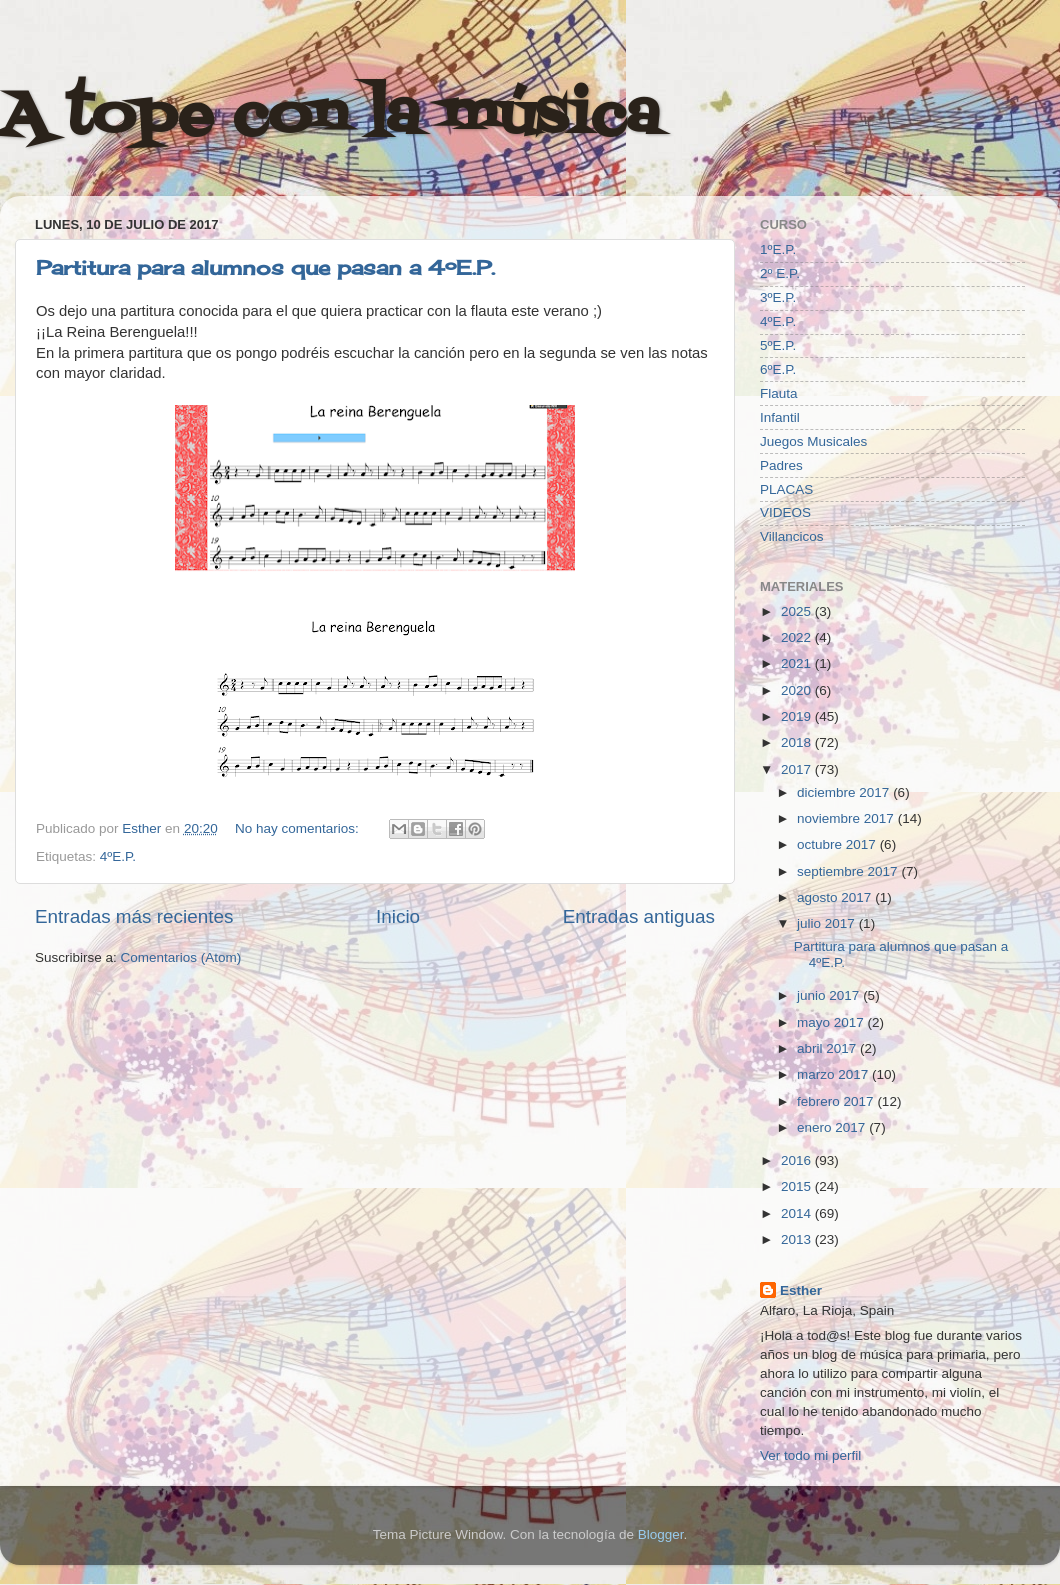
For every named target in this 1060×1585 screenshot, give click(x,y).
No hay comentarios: (299, 828)
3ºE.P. (778, 297)
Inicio (398, 916)
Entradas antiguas (639, 916)
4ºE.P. (118, 856)
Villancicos (792, 536)
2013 (798, 1239)
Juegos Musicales (813, 441)
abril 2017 (828, 1048)
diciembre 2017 (845, 792)
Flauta (779, 393)
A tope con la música (330, 117)
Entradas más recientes (134, 916)
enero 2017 (833, 1127)
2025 (798, 611)
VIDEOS (785, 512)
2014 (798, 1213)
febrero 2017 (837, 1101)
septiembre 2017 (849, 871)
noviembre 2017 (847, 818)
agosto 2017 (836, 897)
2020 (798, 690)
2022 (798, 637)
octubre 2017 (838, 844)
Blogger (661, 1534)
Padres (781, 465)
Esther (801, 1290)
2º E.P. (780, 273)
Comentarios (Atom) (181, 957)
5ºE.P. (778, 345)
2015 (798, 1186)
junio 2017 (830, 995)
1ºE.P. (778, 249)
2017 (798, 769)
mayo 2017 (832, 1022)
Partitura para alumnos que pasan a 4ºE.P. (265, 267)
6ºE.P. (778, 369)
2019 (798, 716)
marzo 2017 (834, 1074)
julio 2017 (828, 923)
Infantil (780, 417)
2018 (798, 742)
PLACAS (786, 489)
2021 (798, 663)
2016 (798, 1160)
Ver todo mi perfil (810, 1455)
